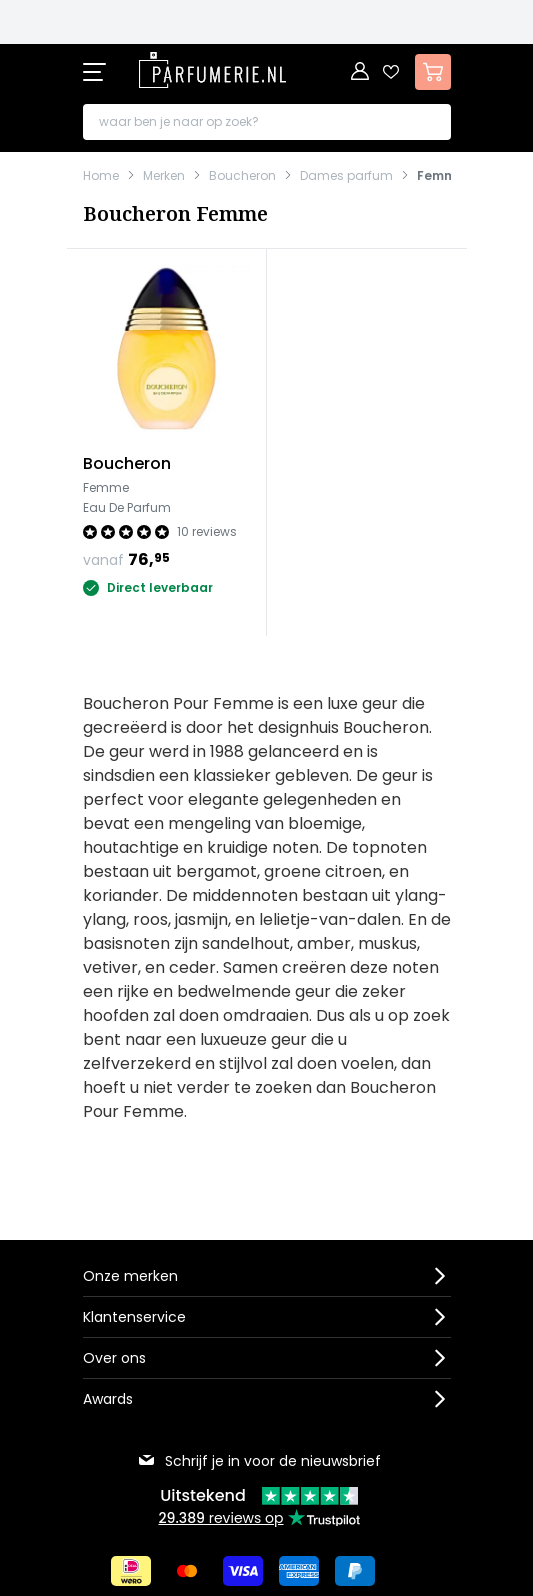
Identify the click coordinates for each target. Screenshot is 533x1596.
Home (101, 176)
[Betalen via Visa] (243, 1571)
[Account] (361, 72)
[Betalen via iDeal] (131, 1571)
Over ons (114, 1358)
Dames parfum (346, 176)
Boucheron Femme (175, 214)
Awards (108, 1399)
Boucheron (242, 176)
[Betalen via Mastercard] (187, 1571)
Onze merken (130, 1276)
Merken (164, 176)
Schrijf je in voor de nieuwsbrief (259, 1461)
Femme (440, 176)
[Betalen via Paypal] (355, 1571)
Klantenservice (134, 1317)
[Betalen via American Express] (299, 1571)
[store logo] (213, 70)
